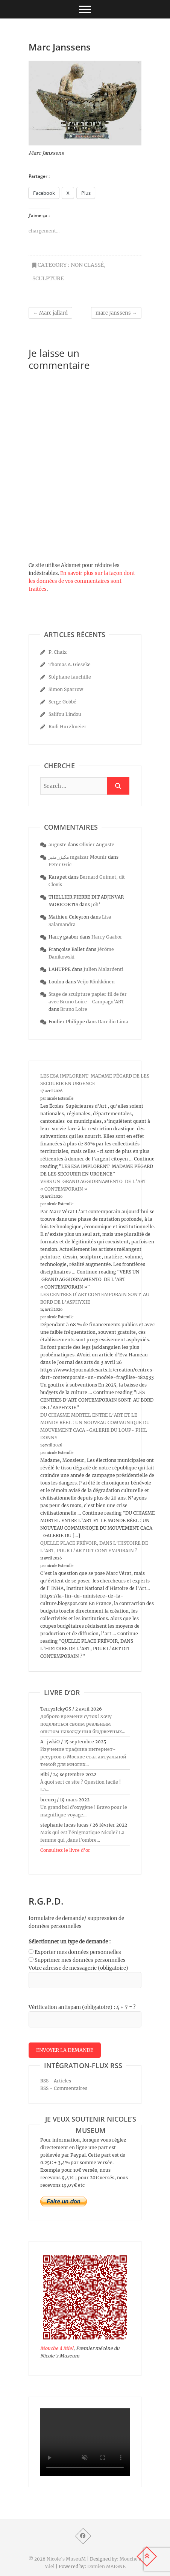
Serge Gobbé (62, 702)
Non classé (87, 264)
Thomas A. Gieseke (70, 664)
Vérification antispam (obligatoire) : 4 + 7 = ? (82, 2007)
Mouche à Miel (56, 2348)
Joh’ (95, 904)
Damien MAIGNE (106, 2566)
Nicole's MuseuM (66, 2559)
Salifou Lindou (65, 714)
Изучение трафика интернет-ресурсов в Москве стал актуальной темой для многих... (83, 1756)
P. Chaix (58, 652)
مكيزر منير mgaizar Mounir (78, 857)
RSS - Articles (55, 2081)
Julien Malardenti (103, 969)
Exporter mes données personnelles (78, 1952)
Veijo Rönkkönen (96, 982)
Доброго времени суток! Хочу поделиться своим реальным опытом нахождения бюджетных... (82, 1724)
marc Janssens (116, 313)
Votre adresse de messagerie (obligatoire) (78, 1968)
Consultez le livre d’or (65, 1850)
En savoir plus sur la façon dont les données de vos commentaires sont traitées (82, 581)
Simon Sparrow (66, 689)
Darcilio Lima (113, 1021)
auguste (58, 844)
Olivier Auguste (96, 844)
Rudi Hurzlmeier (68, 726)
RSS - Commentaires (63, 2088)
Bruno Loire (73, 1009)
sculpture (48, 278)
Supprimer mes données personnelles (80, 1960)
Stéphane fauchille (70, 677)
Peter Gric (60, 864)
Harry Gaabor (106, 937)
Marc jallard (50, 313)
